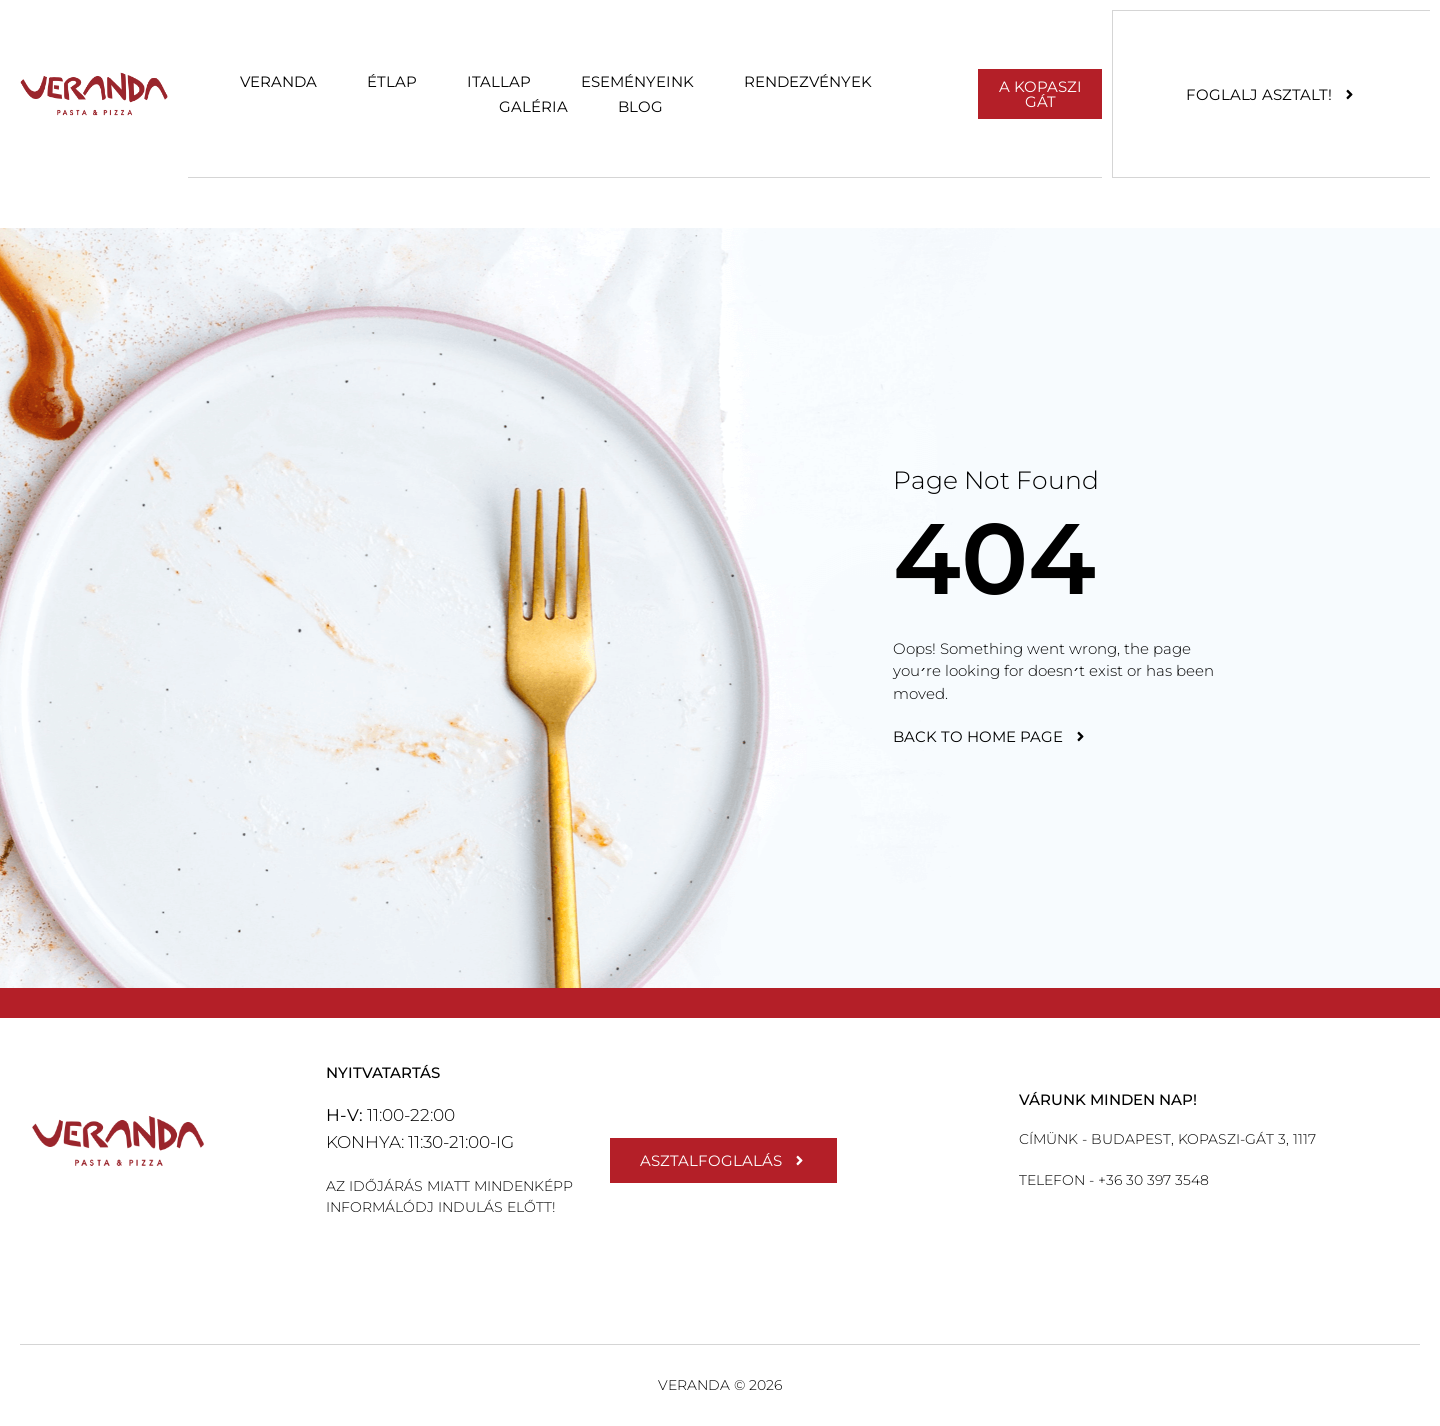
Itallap (499, 81)
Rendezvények (808, 81)
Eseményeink (637, 81)
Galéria (533, 106)
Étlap (392, 81)
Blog (640, 106)
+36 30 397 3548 (1151, 1180)
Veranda (278, 81)
